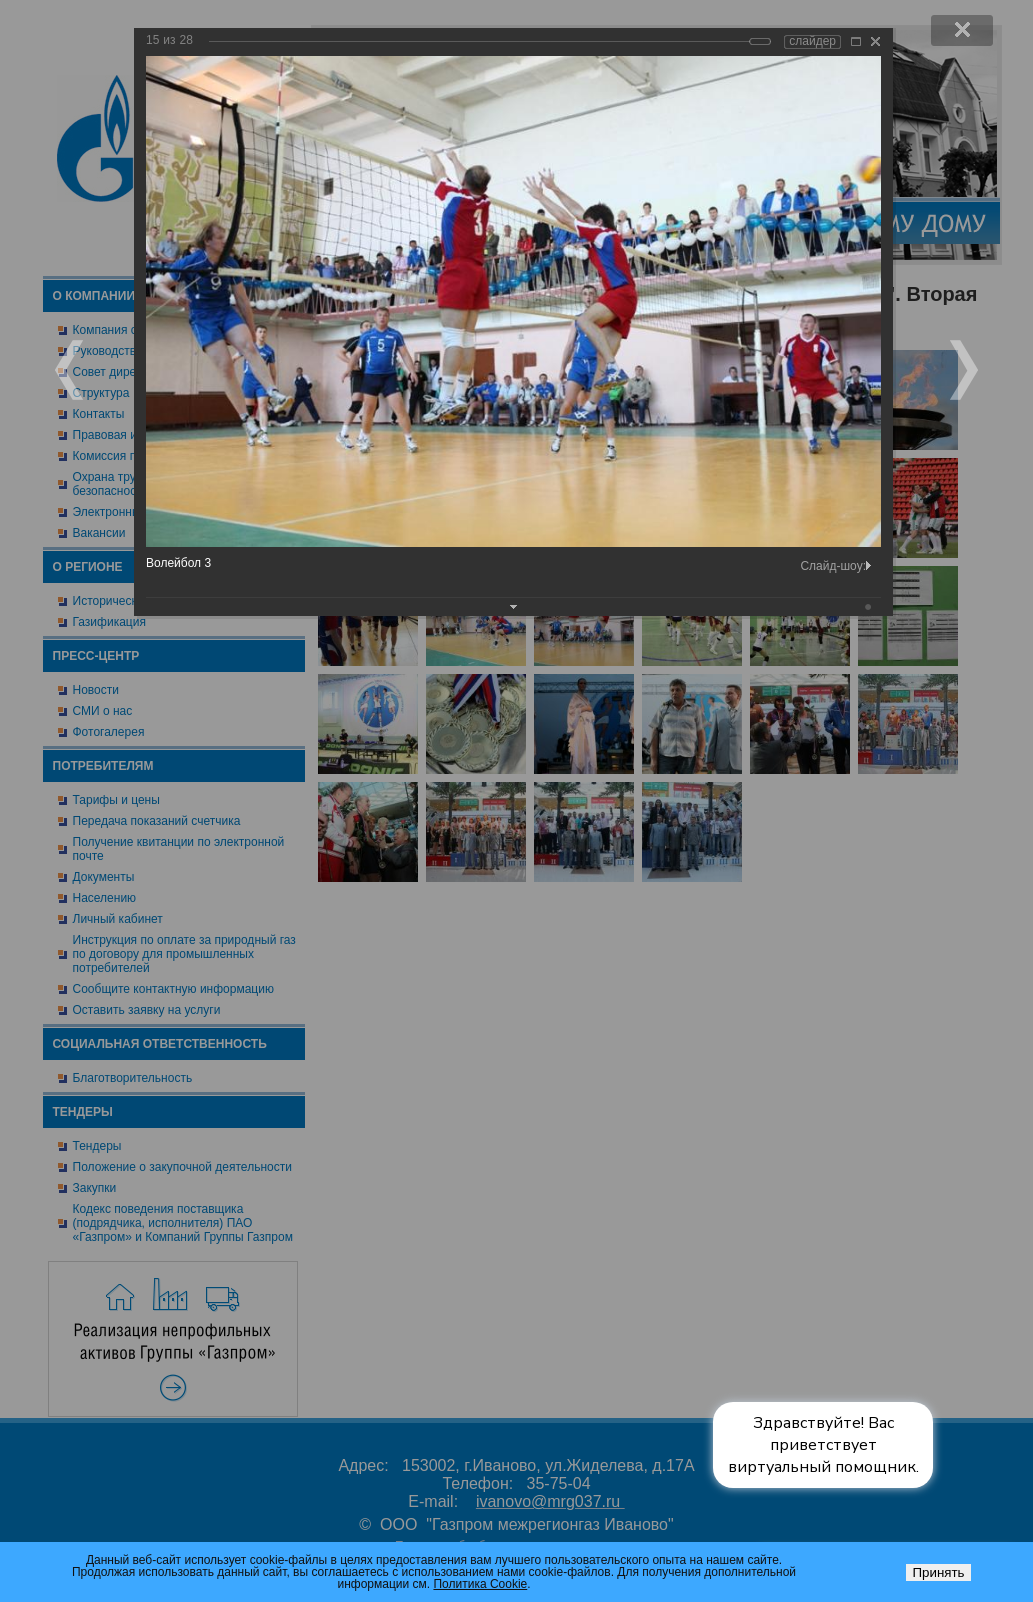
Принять (938, 1572)
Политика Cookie (480, 1584)
